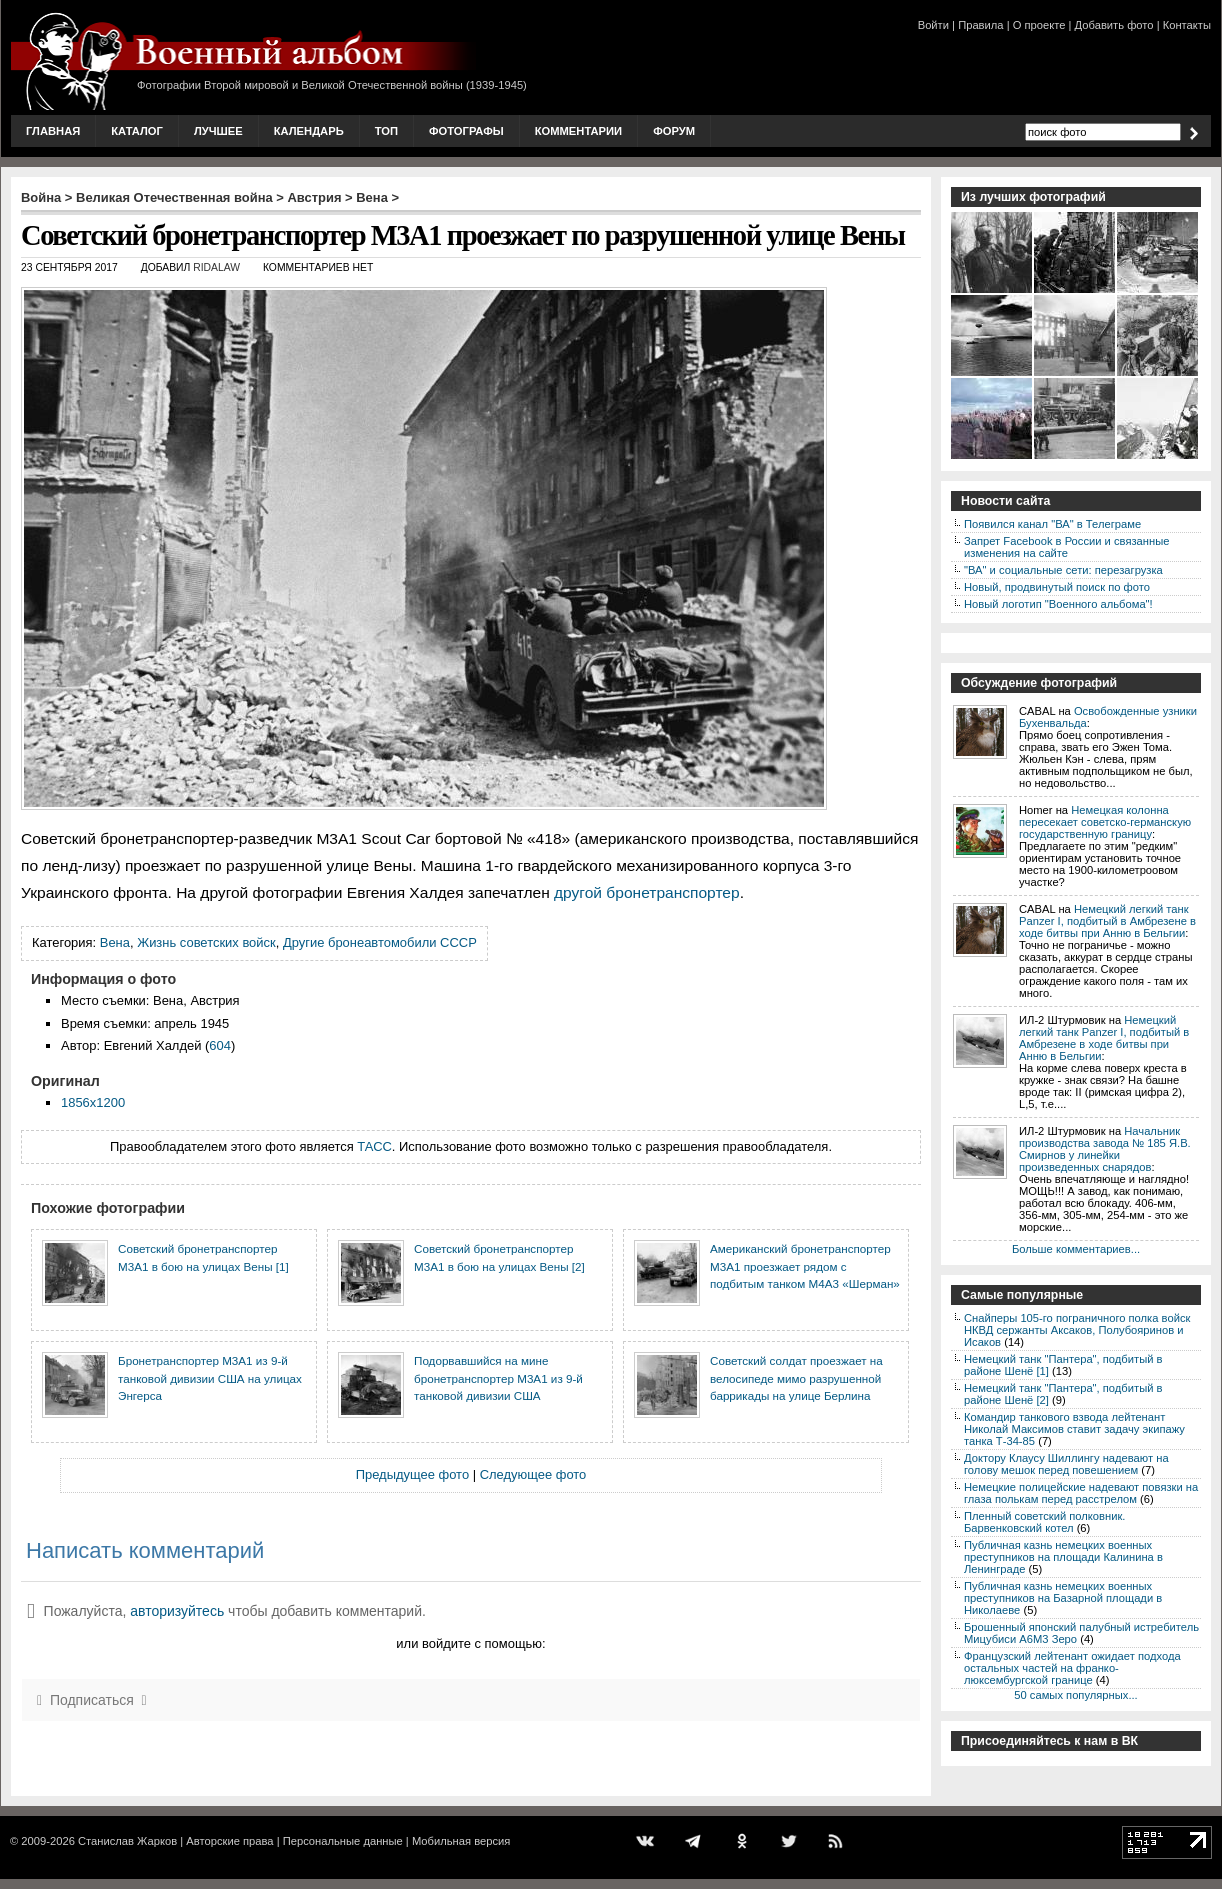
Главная (53, 131)
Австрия (315, 197)
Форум (674, 131)
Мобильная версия (461, 1841)
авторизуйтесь (177, 1611)
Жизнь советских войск (206, 942)
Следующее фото (533, 1474)
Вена (372, 197)
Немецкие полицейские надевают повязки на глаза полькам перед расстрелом (1081, 1493)
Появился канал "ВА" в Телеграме (1052, 524)
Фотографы (466, 131)
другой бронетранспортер (647, 892)
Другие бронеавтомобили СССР (380, 942)
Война (41, 197)
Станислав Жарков (127, 1841)
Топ (386, 131)
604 (220, 1045)
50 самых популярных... (1075, 1695)
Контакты (1187, 25)
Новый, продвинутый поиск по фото (1057, 587)
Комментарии (578, 131)
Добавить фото (1114, 25)
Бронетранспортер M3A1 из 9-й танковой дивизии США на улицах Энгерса (210, 1378)
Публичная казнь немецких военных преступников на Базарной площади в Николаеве (1063, 1598)
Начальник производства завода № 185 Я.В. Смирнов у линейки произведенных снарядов (1105, 1149)
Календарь (309, 131)
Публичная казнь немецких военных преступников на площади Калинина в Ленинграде (1063, 1557)
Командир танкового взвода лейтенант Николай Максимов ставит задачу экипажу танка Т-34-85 (1074, 1429)
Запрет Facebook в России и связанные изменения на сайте (1066, 547)
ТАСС (374, 1146)
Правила (980, 25)
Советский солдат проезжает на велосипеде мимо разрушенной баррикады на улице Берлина (796, 1378)
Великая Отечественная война (174, 197)
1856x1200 (93, 1102)
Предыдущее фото (412, 1474)
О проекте (1039, 25)
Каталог (137, 131)
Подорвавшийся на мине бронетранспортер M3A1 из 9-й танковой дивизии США (498, 1378)
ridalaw (216, 267)
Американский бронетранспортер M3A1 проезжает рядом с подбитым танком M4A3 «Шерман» (805, 1266)
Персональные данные (343, 1841)
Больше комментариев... (1076, 1249)
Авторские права (229, 1841)
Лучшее (218, 131)
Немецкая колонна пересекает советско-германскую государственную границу (1105, 822)
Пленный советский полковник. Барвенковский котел (1044, 1522)
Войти (933, 25)
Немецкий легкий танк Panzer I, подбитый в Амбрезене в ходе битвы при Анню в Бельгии (1107, 921)
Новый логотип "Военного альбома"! (1058, 604)
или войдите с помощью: (470, 1643)
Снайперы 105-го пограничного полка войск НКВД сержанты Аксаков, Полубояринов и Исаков (1077, 1330)
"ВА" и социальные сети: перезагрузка (1063, 570)
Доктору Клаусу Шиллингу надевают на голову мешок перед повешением (1066, 1464)
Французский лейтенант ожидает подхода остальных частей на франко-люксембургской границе (1072, 1668)
